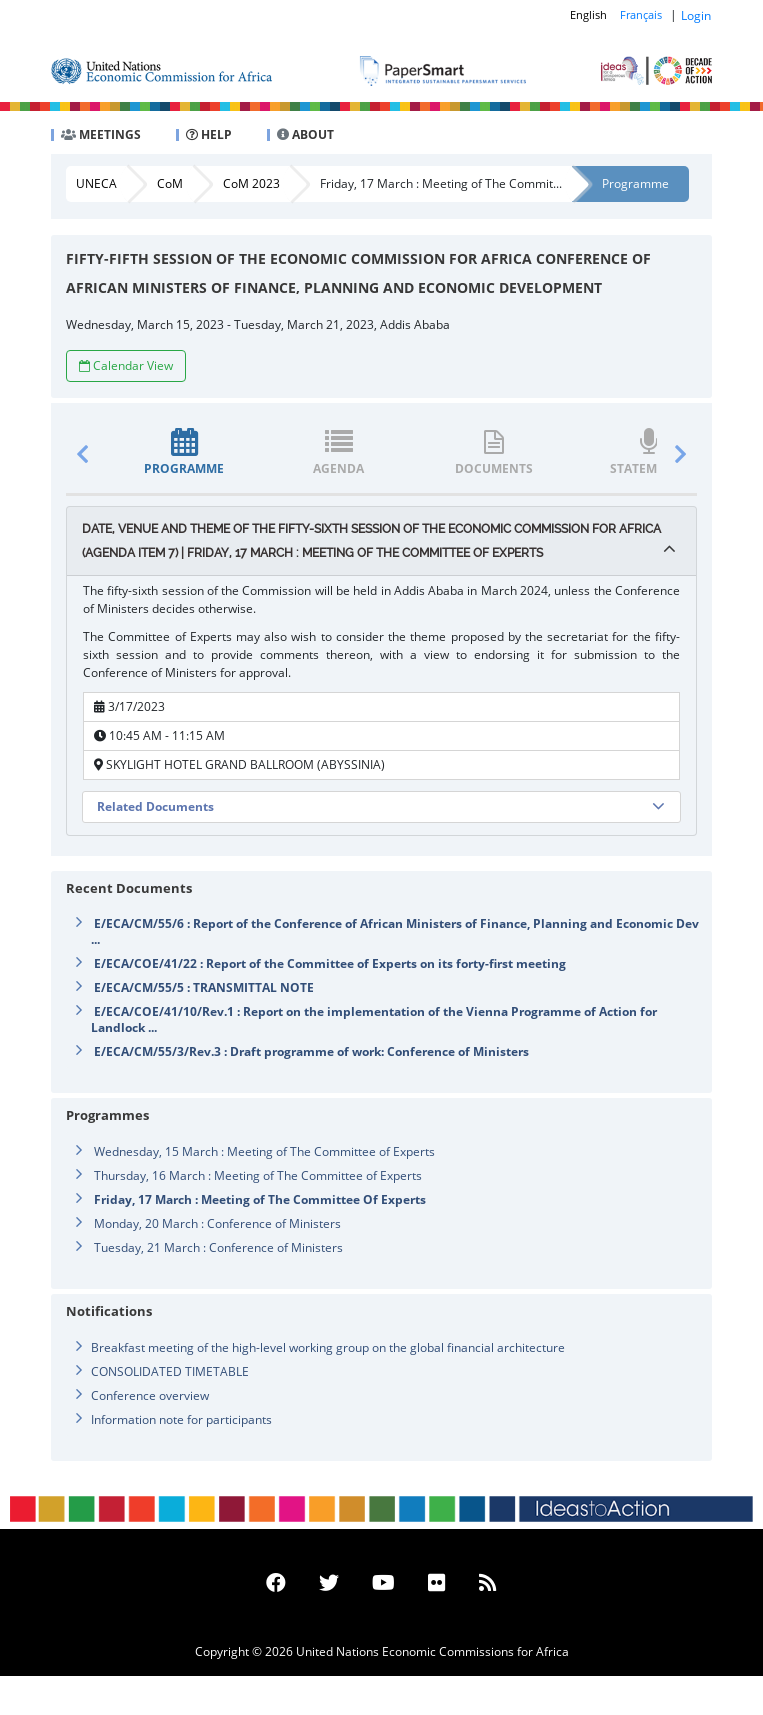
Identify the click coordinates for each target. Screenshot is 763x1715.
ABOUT (305, 134)
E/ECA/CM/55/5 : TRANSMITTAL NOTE (204, 987)
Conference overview (150, 1395)
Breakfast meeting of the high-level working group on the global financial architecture (328, 1347)
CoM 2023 (251, 183)
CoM (170, 183)
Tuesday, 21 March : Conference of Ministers (218, 1247)
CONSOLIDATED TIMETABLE (170, 1371)
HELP (209, 134)
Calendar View (126, 365)
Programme (635, 183)
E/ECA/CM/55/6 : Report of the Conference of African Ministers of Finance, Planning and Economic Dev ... (395, 931)
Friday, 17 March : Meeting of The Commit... (441, 183)
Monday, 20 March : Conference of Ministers (217, 1223)
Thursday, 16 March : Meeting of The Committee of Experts (258, 1175)
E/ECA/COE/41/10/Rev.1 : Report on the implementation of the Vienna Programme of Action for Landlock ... (374, 1019)
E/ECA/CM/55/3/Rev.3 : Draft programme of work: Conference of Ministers (311, 1051)
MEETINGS (101, 134)
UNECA (96, 183)
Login (696, 15)
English (588, 14)
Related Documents (155, 806)
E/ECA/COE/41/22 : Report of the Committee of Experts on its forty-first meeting (330, 963)
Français (641, 14)
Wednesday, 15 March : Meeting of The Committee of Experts (264, 1151)
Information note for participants (181, 1419)
